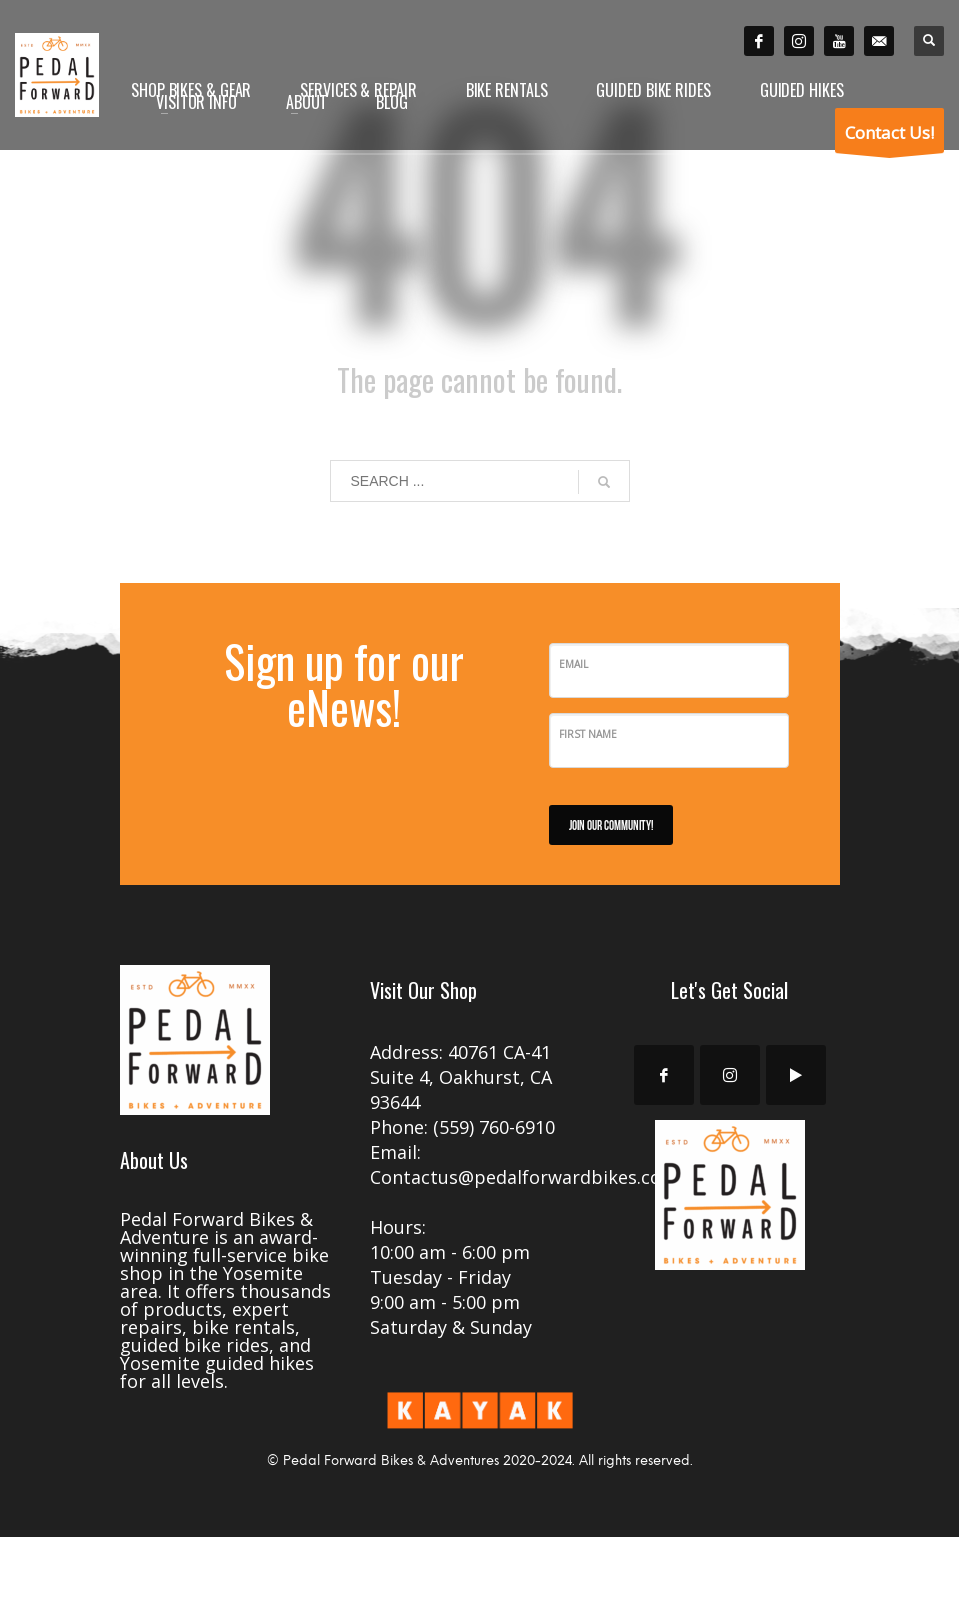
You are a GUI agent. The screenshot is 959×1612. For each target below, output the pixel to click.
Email (573, 664)
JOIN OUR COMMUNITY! (611, 824)
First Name (588, 734)
